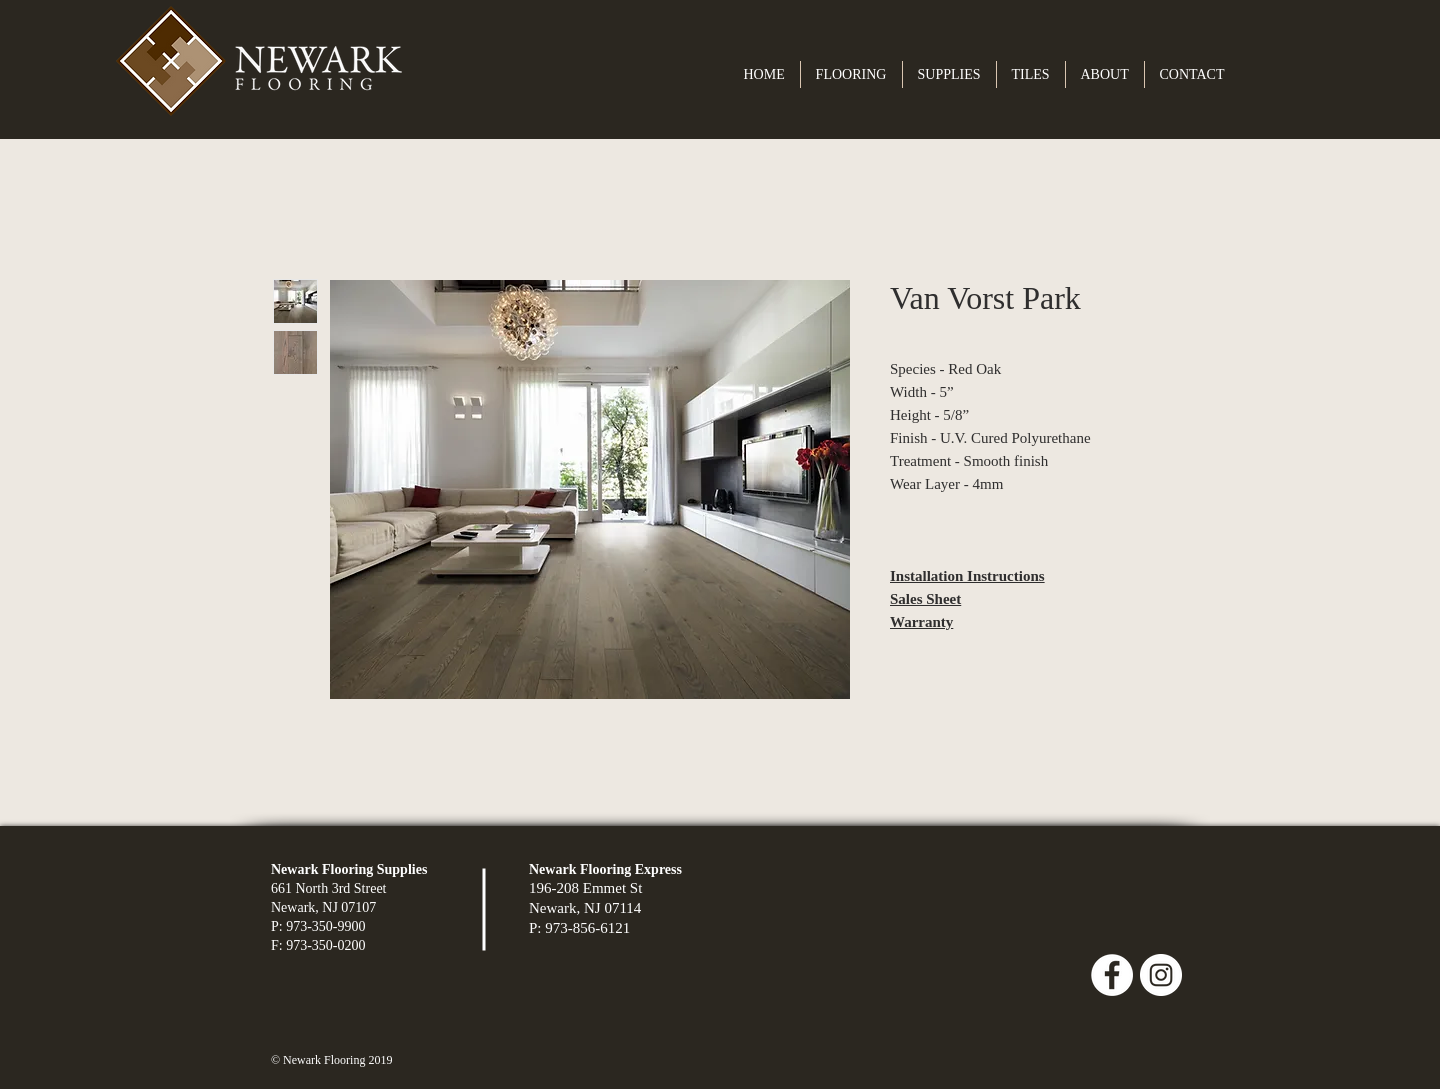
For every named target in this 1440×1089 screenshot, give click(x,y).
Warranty (921, 622)
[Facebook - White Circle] (1112, 975)
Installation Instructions (967, 576)
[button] (851, 74)
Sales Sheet (925, 599)
